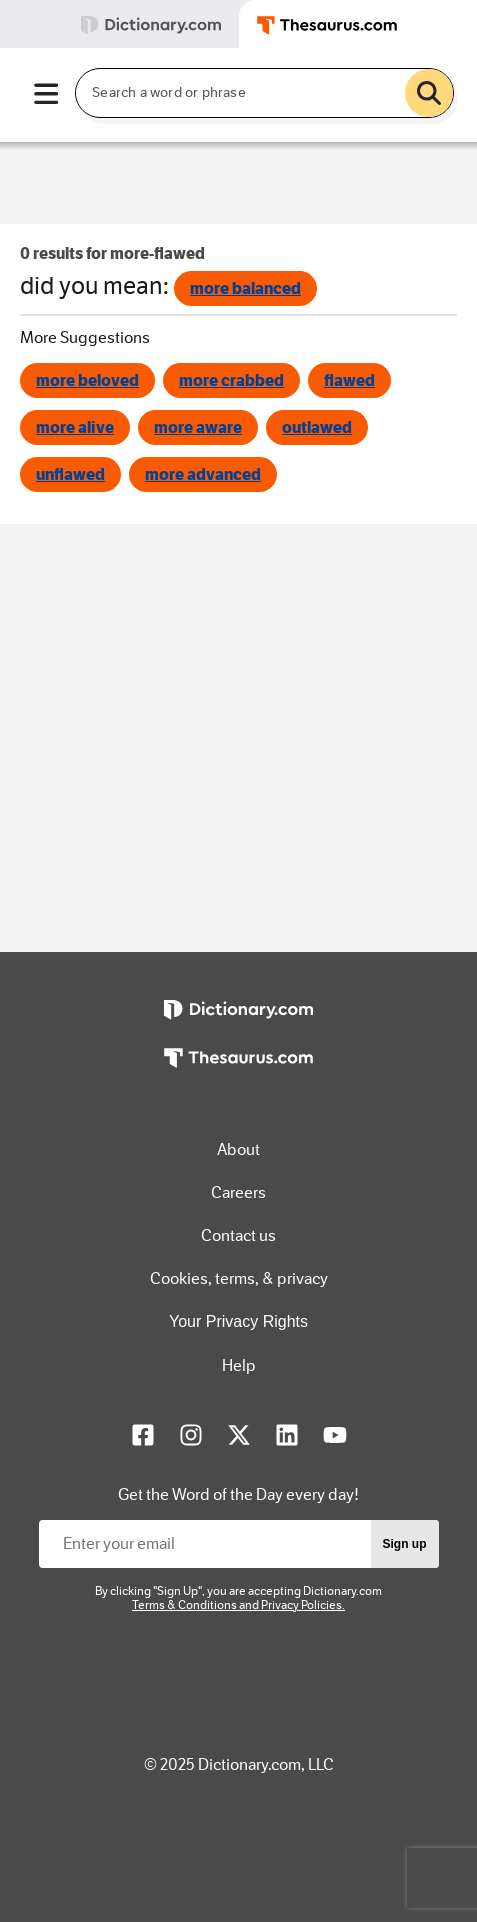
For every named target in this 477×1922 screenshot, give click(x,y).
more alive (75, 427)
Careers (238, 1192)
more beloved (87, 380)
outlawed (317, 427)
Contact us (238, 1235)
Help (239, 1365)
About (238, 1149)
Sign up (405, 1544)
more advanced (203, 474)
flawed (349, 380)
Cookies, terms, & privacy (239, 1278)
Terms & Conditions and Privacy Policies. (238, 1605)
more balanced (245, 288)
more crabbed (231, 380)
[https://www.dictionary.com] (238, 1024)
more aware (198, 427)
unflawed (70, 474)
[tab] (119, 24)
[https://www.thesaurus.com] (238, 1072)
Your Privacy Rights (238, 1321)
